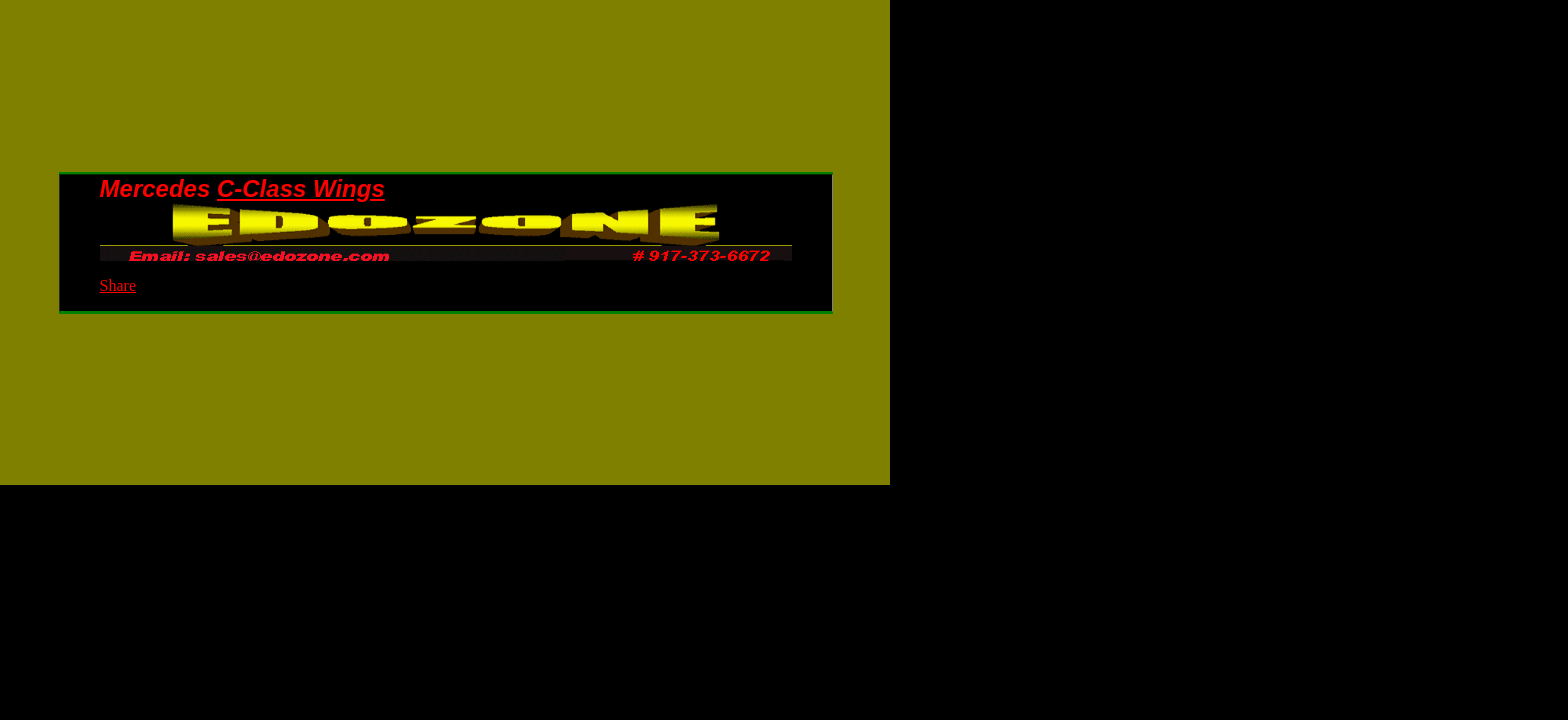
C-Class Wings (301, 188)
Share (118, 285)
